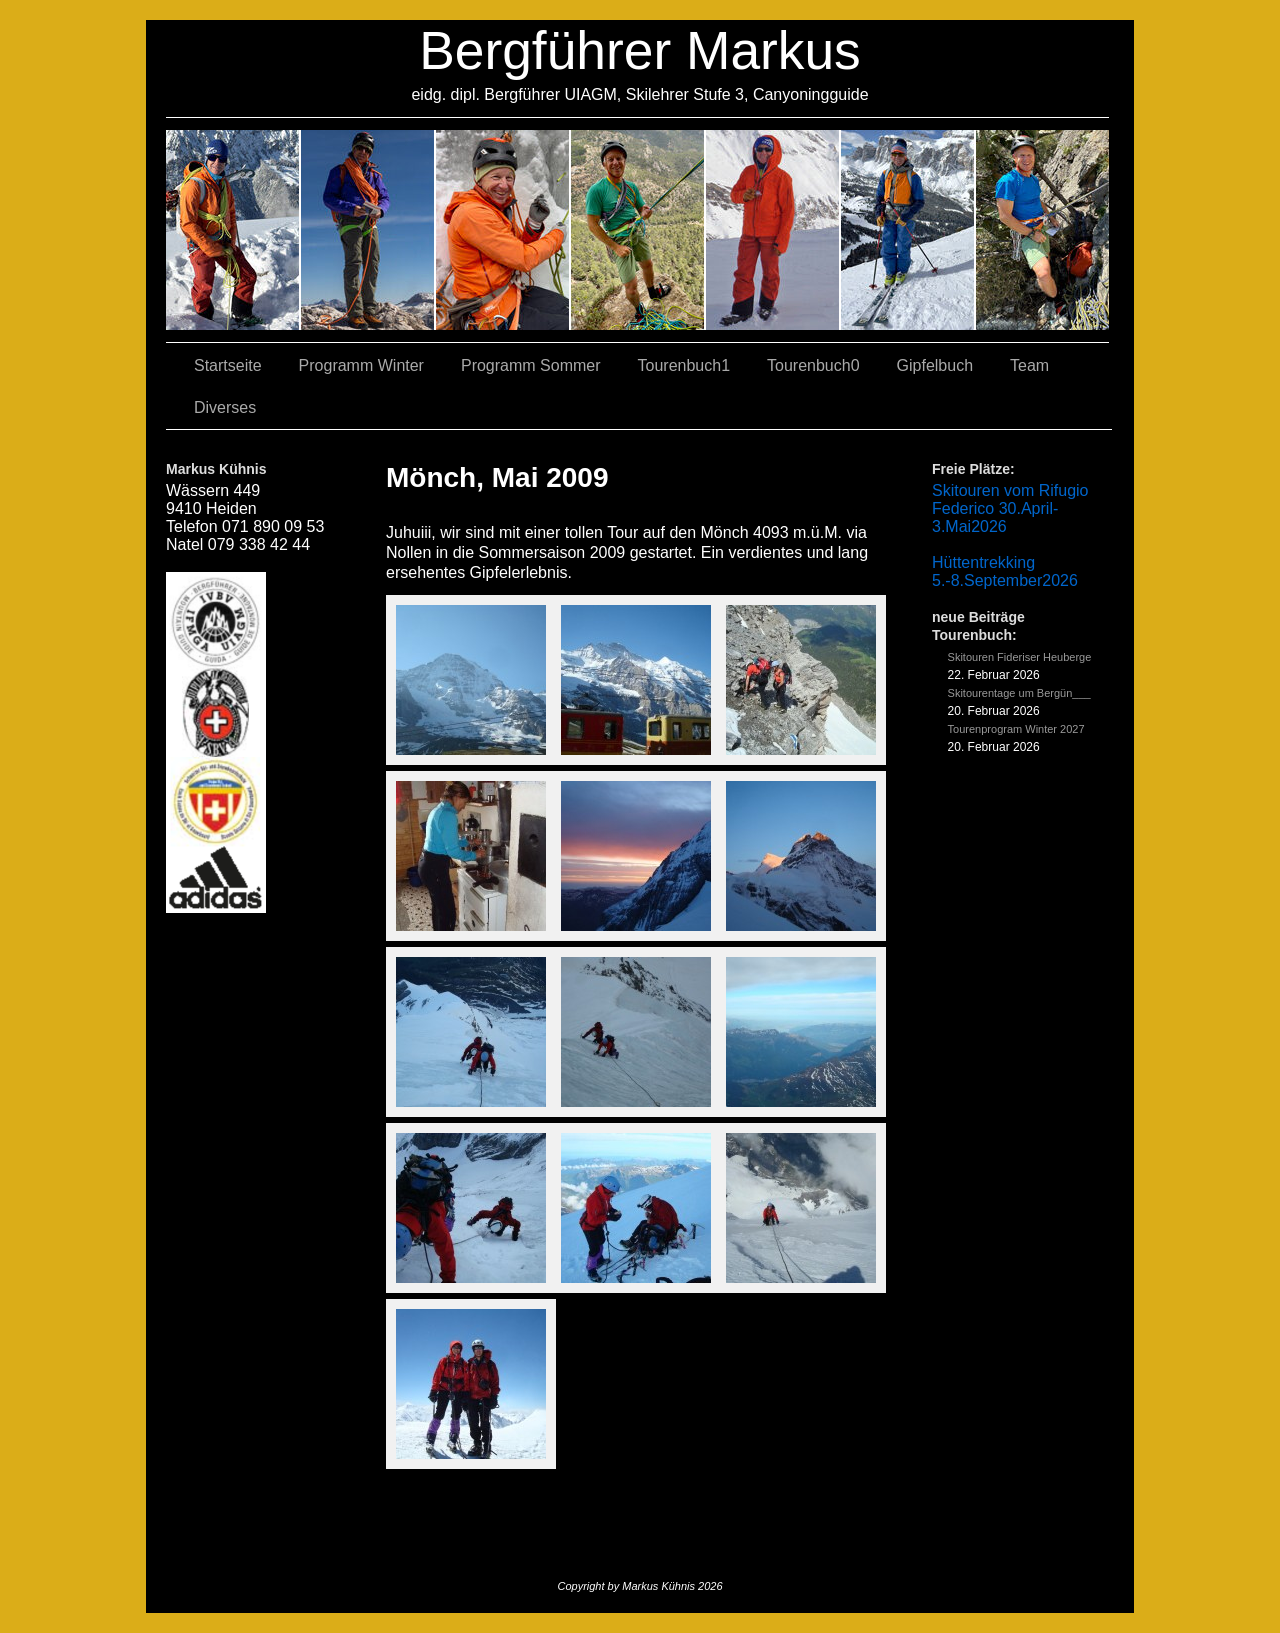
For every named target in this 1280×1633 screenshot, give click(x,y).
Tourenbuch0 (813, 365)
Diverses (225, 407)
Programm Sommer (531, 365)
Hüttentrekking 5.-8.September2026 (1005, 571)
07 (503, 230)
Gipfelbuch (935, 365)
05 (908, 230)
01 (773, 230)
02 (233, 230)
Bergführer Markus (640, 50)
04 (638, 230)
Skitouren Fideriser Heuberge (1020, 657)
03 (368, 230)
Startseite (228, 365)
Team (1029, 365)
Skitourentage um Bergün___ (1019, 693)
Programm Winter (361, 365)
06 (1042, 230)
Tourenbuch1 (684, 365)
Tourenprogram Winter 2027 (1016, 729)
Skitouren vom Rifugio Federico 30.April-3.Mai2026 (1010, 508)
